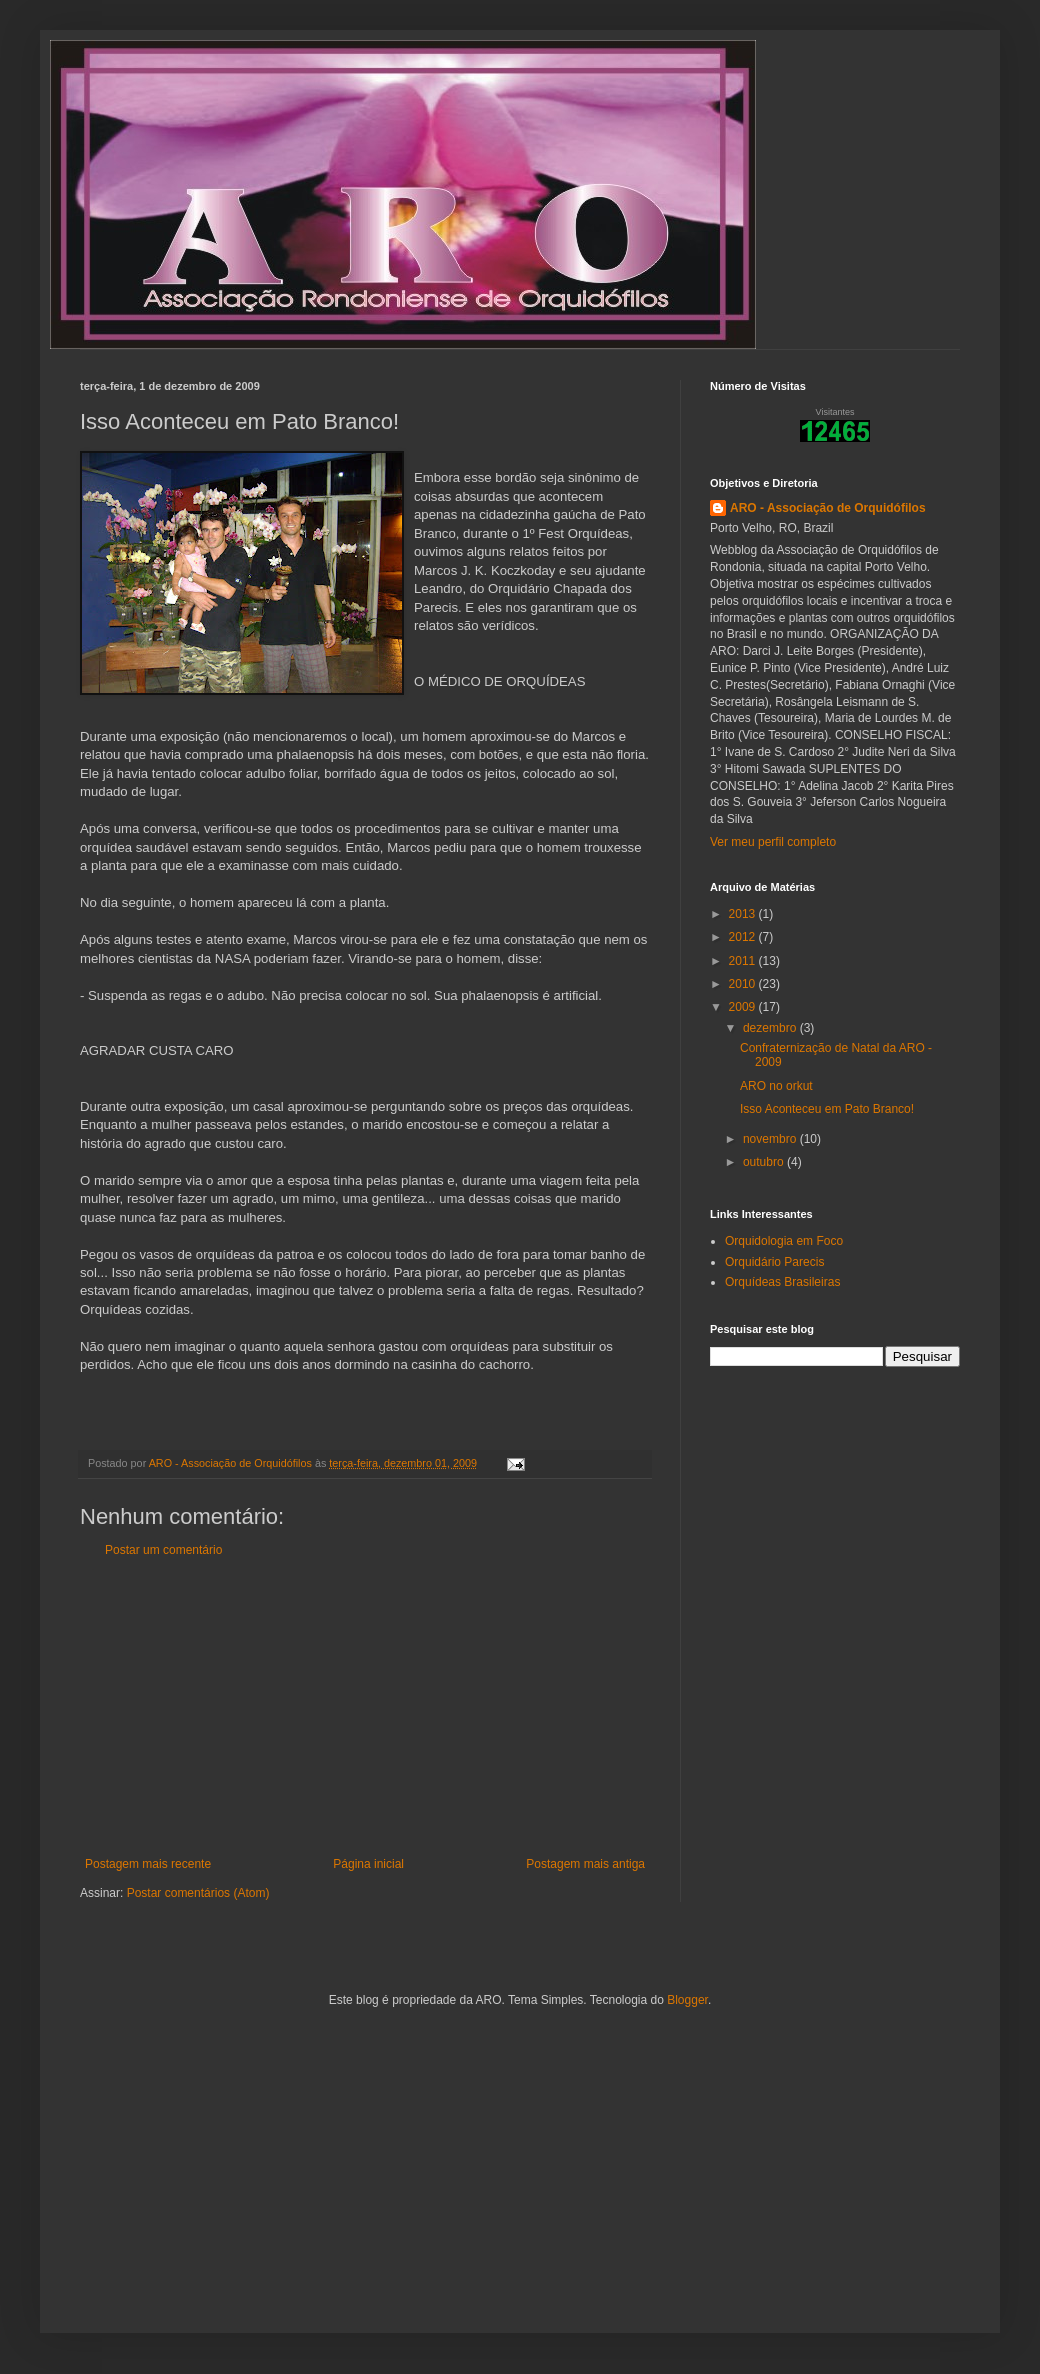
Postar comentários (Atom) (198, 1893)
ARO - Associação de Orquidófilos (828, 508)
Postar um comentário (163, 1550)
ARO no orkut (776, 1086)
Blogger (687, 2000)
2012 (744, 937)
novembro (771, 1139)
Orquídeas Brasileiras (782, 1282)
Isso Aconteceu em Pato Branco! (827, 1109)
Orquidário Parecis (774, 1262)
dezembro (771, 1028)
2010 (744, 984)
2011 (744, 961)
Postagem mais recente (148, 1864)
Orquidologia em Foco (784, 1241)
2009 (744, 1007)
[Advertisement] (365, 1707)
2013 (744, 914)
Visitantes (835, 412)
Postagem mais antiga (585, 1864)
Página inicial (368, 1864)
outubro (765, 1162)
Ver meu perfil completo (773, 842)
